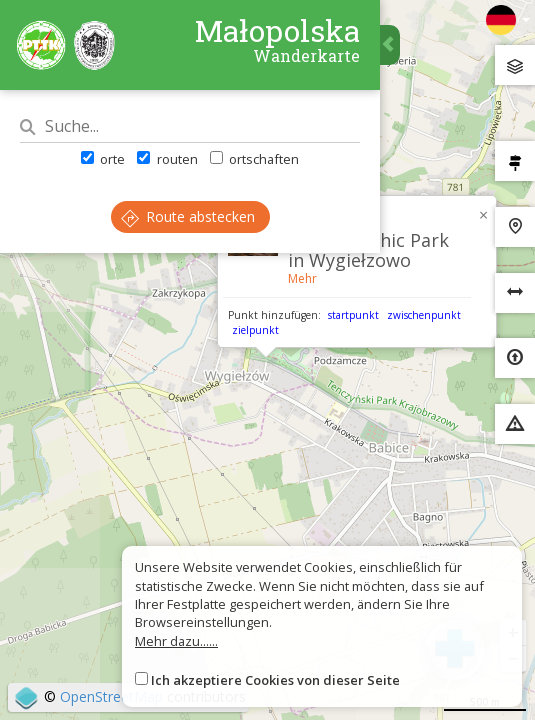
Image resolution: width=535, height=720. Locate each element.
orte (103, 159)
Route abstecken (188, 216)
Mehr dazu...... (176, 641)
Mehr (302, 278)
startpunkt (353, 315)
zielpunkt (255, 330)
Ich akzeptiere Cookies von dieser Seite (275, 680)
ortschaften (254, 159)
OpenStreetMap (111, 696)
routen (167, 159)
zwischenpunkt (424, 315)
